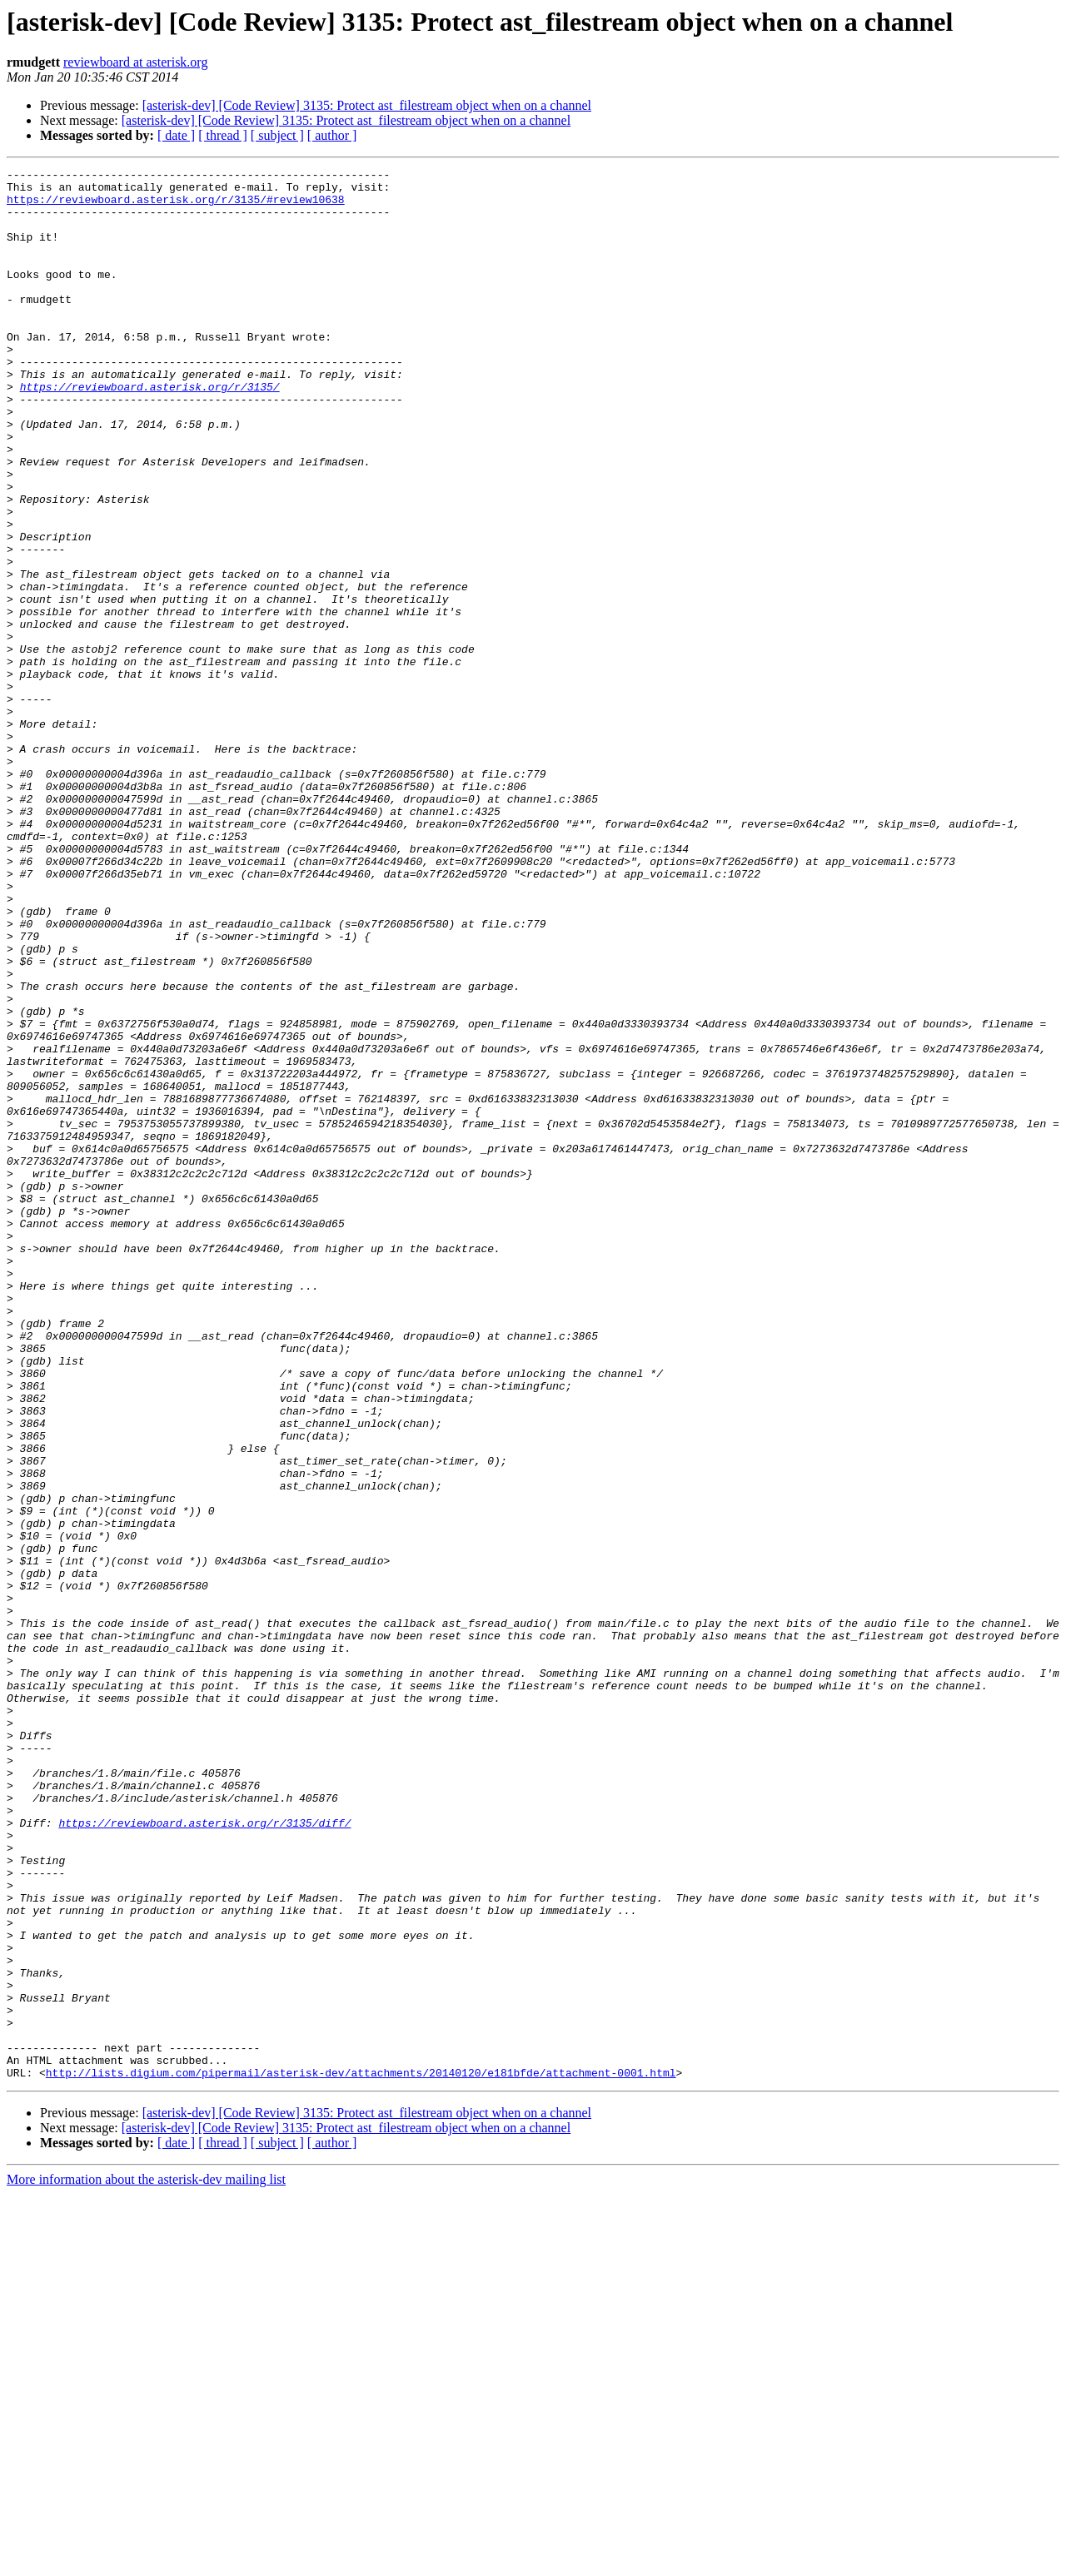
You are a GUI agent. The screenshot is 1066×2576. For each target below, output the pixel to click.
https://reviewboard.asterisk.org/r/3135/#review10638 (176, 206)
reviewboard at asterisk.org (135, 62)
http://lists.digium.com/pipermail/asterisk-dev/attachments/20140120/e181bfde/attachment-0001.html (361, 2454)
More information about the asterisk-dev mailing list (146, 2561)
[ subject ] (277, 135)
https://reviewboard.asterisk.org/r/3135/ (150, 431)
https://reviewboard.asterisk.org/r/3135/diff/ (204, 2154)
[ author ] (332, 135)
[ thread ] (222, 135)
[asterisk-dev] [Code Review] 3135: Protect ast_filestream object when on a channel (366, 105)
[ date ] (176, 135)
